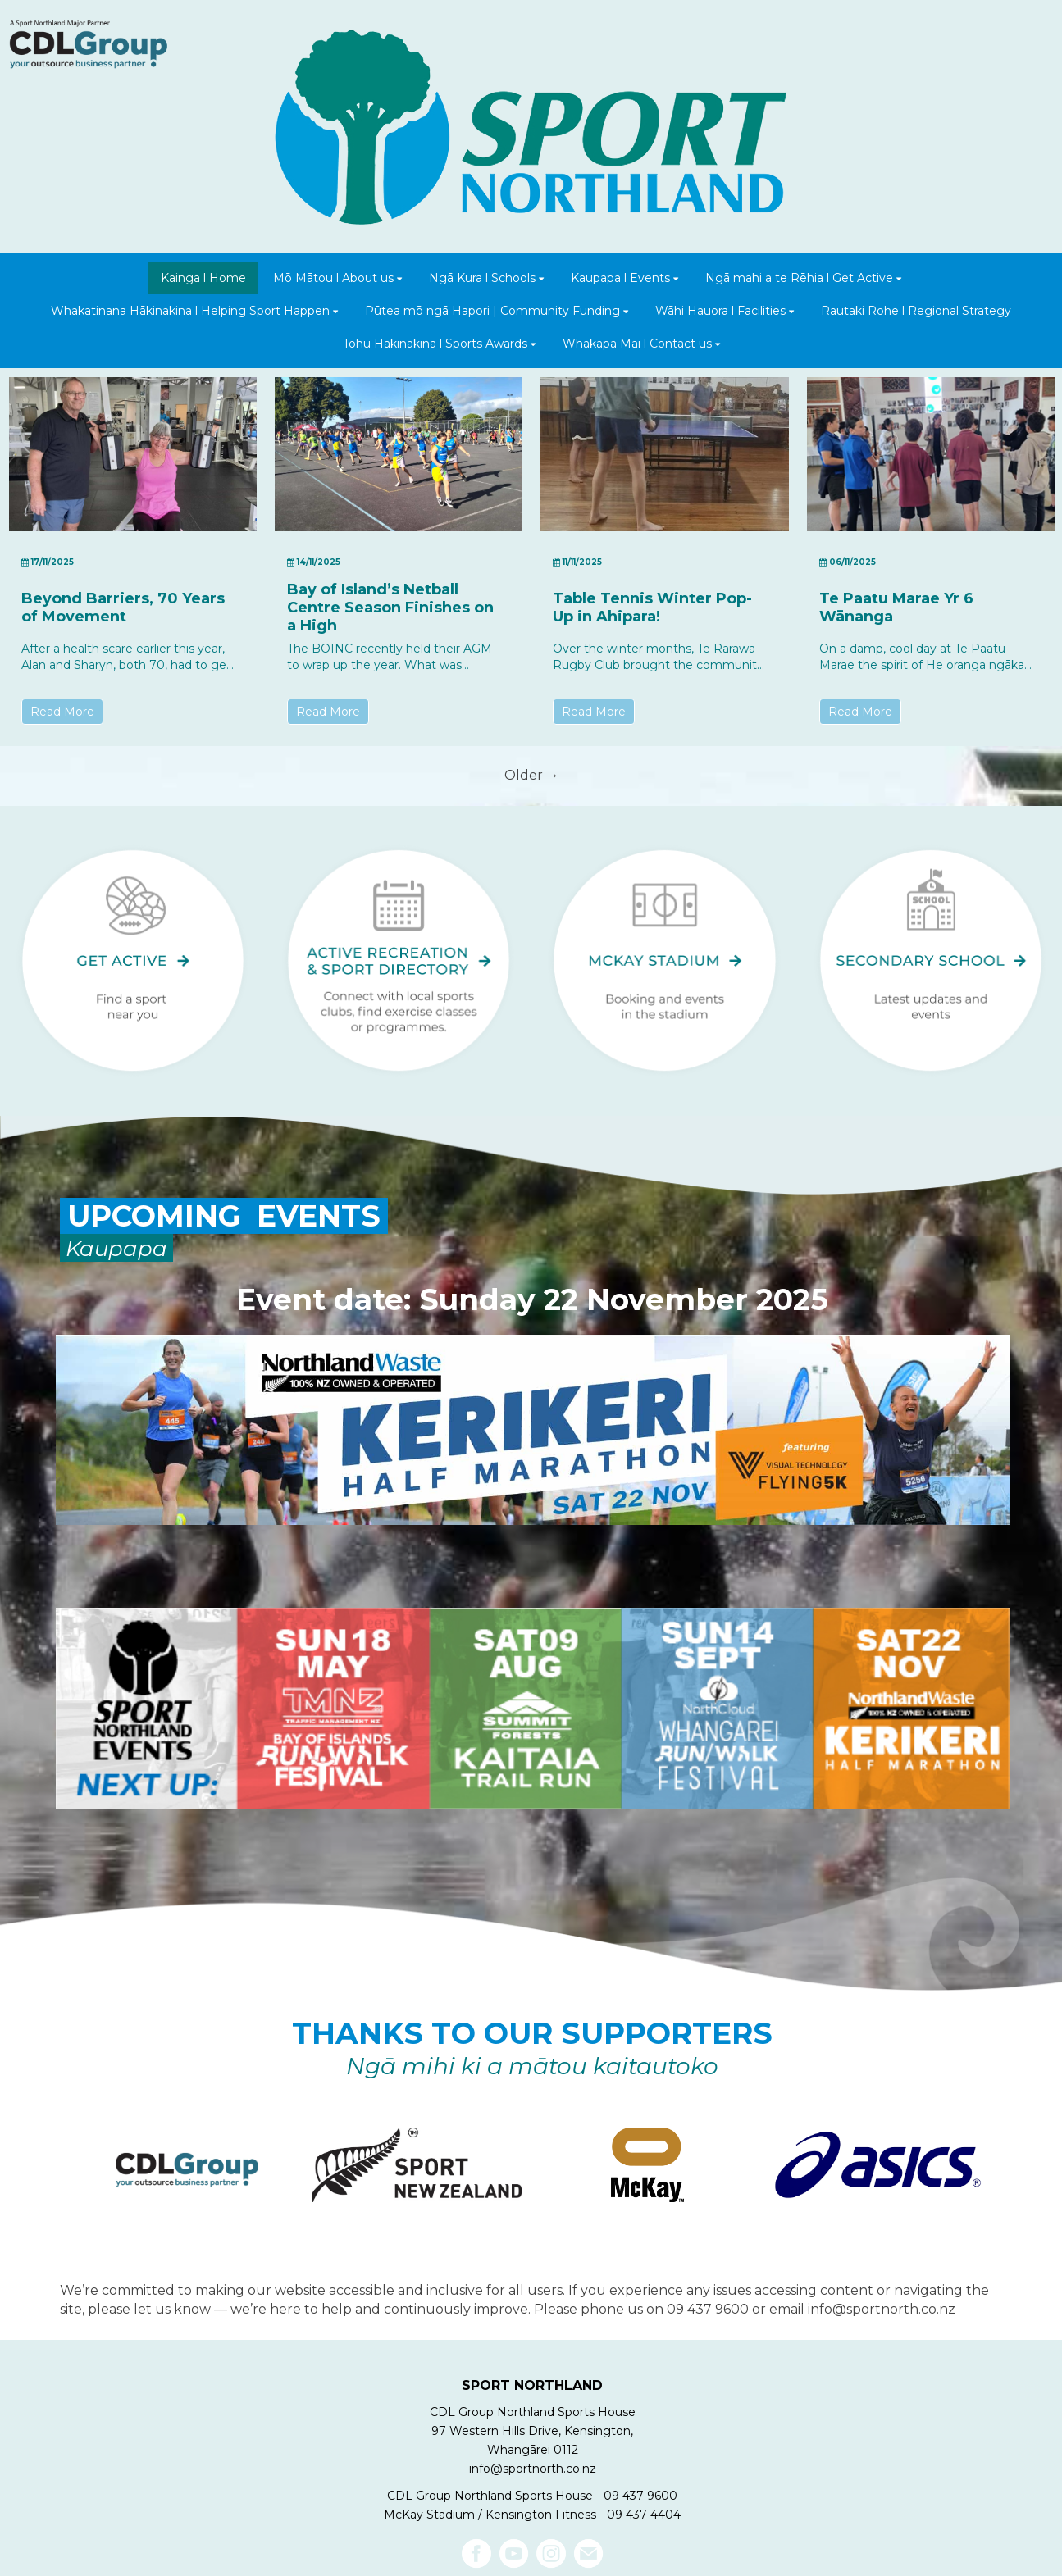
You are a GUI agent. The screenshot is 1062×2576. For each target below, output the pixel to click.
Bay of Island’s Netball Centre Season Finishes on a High (390, 607)
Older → (531, 775)
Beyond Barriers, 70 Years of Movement (123, 607)
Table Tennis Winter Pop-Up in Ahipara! (652, 607)
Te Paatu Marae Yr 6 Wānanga (896, 607)
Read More (62, 711)
